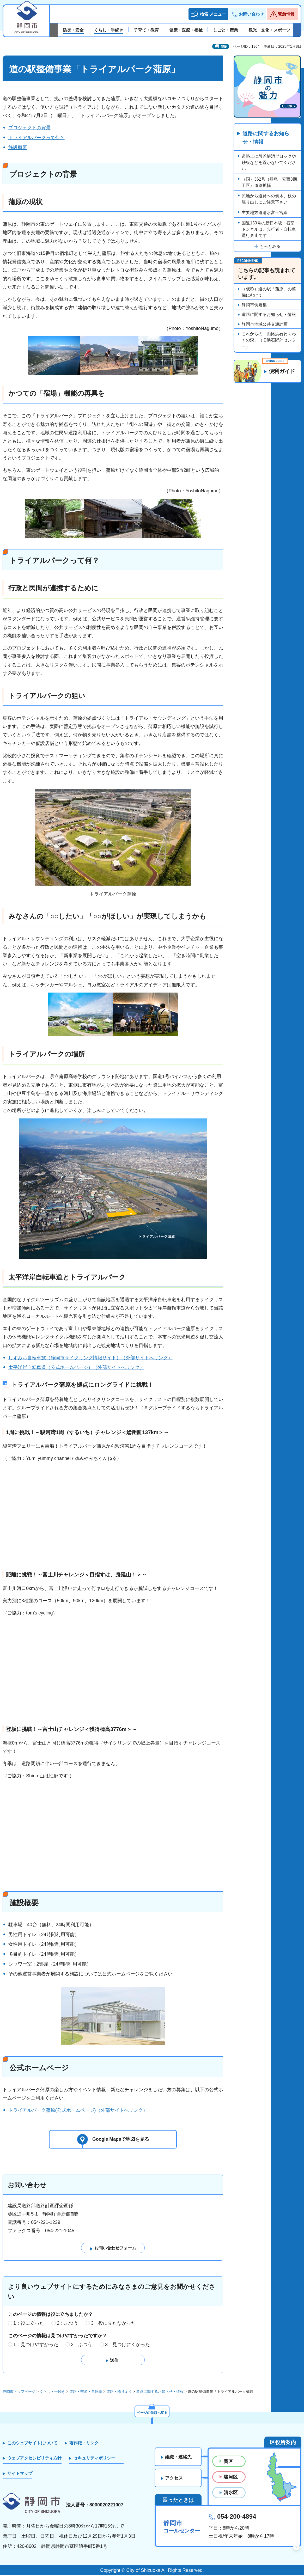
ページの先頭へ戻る (152, 2413)
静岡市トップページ (19, 2392)
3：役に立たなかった (113, 2324)
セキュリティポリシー (94, 2459)
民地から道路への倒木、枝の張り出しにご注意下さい (269, 199)
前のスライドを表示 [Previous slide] (54, 30)
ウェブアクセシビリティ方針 (34, 2459)
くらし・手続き (52, 2392)
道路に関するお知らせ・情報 (265, 138)
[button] (208, 14)
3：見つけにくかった (127, 2345)
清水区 (231, 2493)
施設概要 (17, 147)
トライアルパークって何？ (36, 137)
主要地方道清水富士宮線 (265, 213)
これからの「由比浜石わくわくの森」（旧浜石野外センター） (269, 340)
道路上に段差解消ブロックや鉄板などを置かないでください (269, 162)
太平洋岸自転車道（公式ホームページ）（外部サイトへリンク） (76, 1367)
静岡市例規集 (254, 305)
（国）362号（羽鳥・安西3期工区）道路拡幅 (269, 182)
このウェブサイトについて (32, 2444)
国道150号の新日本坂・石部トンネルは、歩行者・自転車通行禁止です (269, 229)
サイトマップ (19, 2474)
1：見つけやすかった (35, 2345)
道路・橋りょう (119, 2392)
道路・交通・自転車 (85, 2392)
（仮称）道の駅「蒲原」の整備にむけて (269, 292)
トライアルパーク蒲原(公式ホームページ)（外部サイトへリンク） (78, 2110)
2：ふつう (67, 2324)
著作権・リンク (84, 2444)
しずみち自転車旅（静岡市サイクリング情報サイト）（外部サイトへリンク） (90, 1357)
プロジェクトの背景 (29, 127)
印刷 (224, 46)
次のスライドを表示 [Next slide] (297, 30)
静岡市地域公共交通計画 (265, 324)
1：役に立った (28, 2324)
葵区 (228, 2462)
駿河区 (231, 2477)
